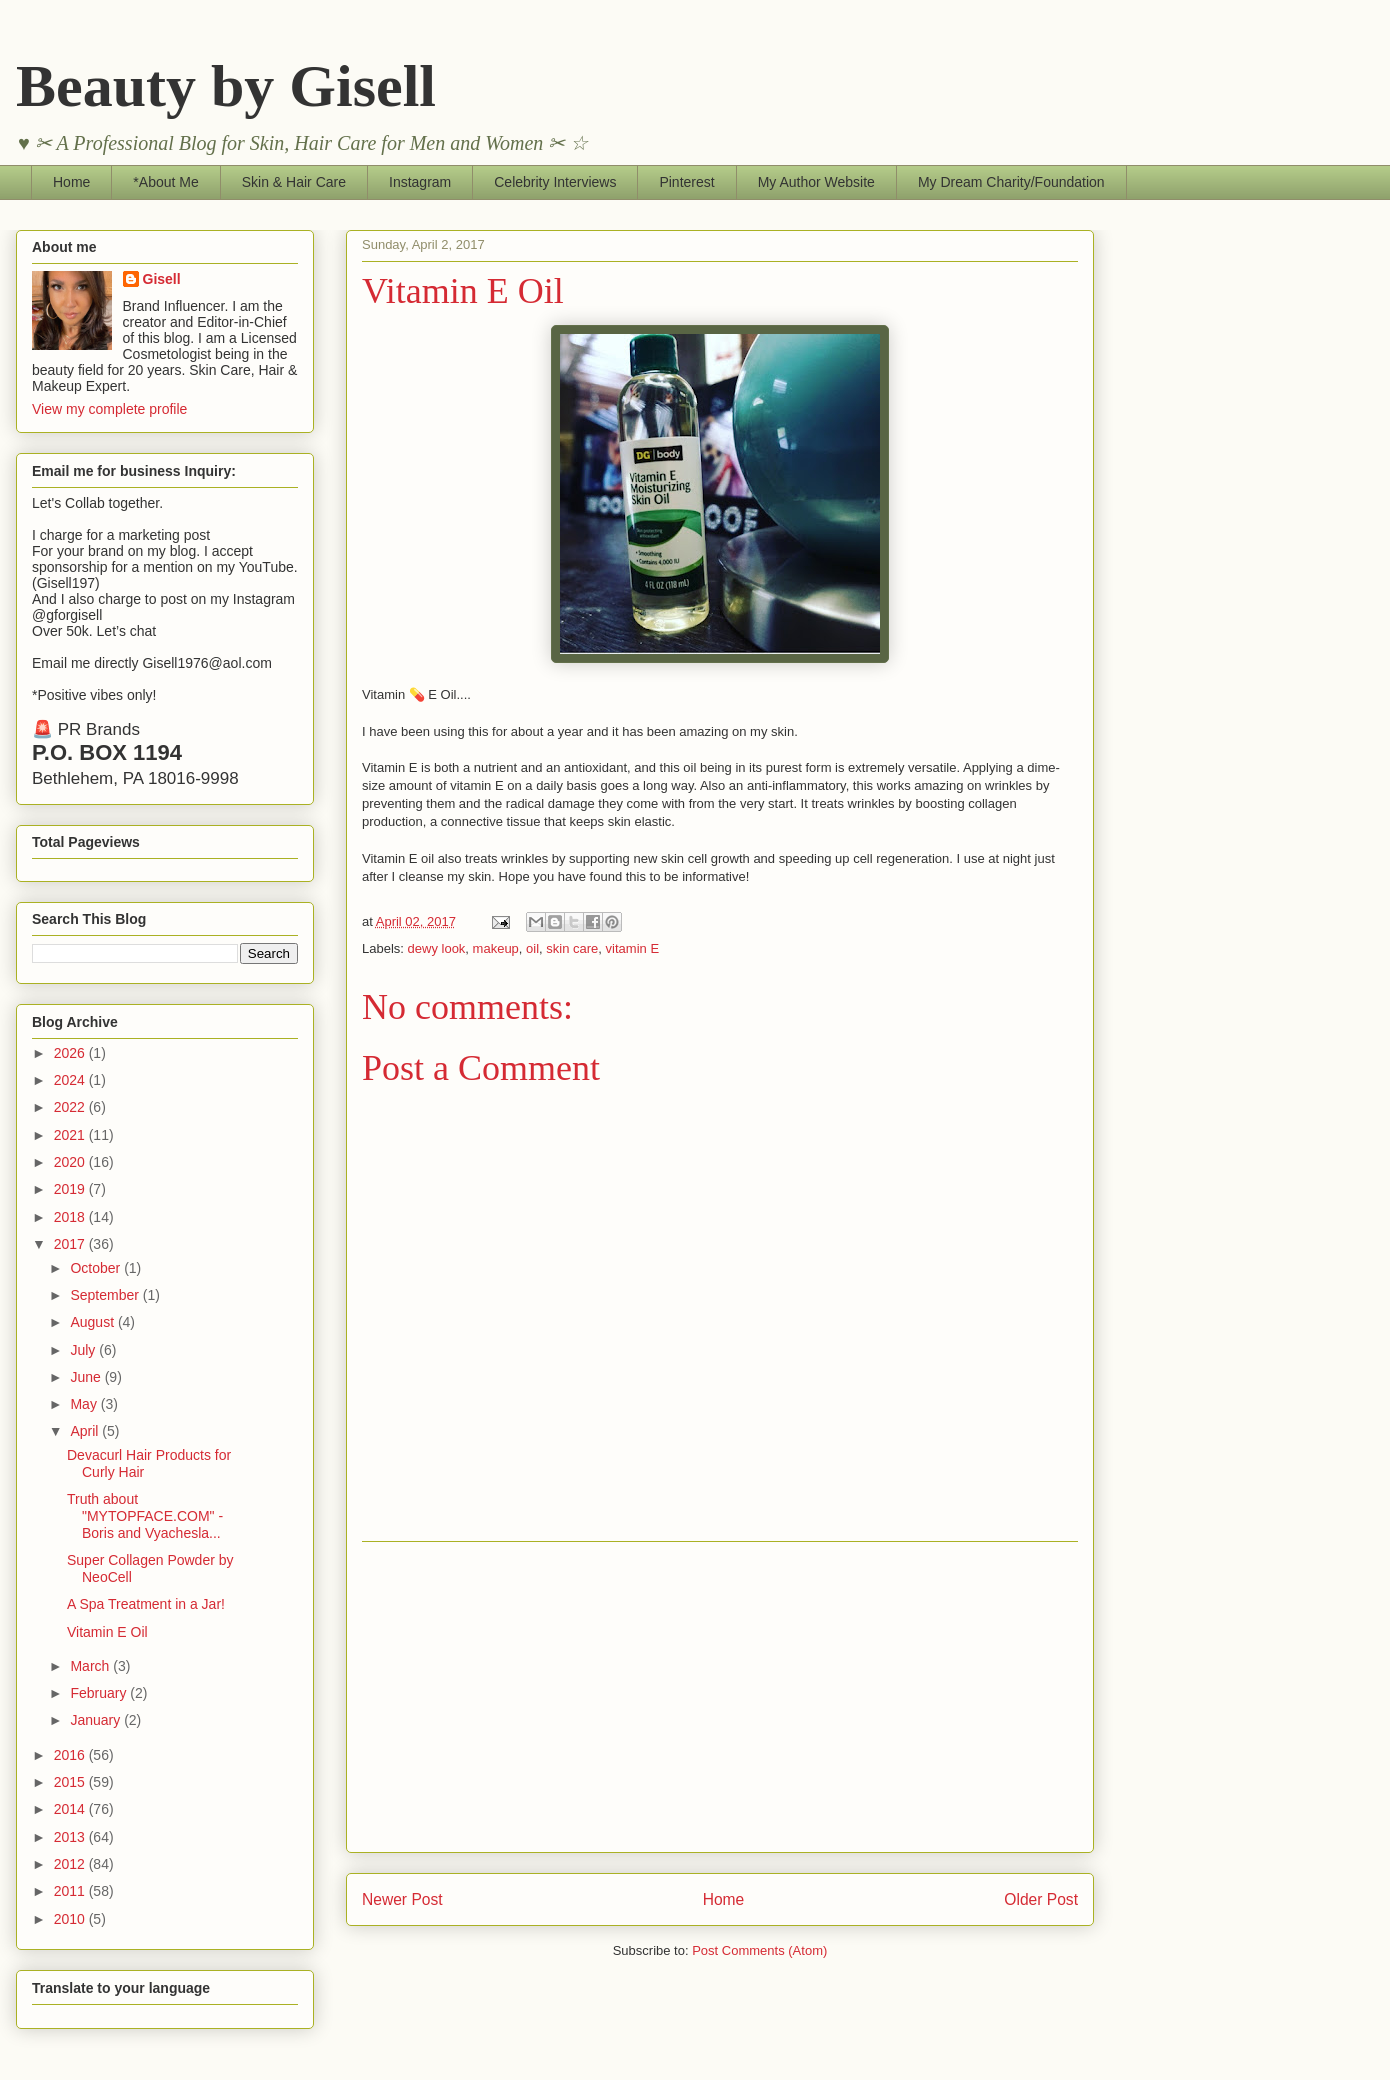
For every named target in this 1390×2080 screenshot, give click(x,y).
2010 (71, 1919)
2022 (71, 1107)
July (84, 1350)
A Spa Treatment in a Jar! (146, 1604)
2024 (71, 1080)
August (93, 1322)
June (87, 1377)
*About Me (165, 182)
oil (532, 948)
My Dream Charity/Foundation (1011, 182)
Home (71, 182)
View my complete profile (109, 409)
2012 (71, 1864)
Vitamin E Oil (107, 1632)
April (86, 1431)
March (91, 1666)
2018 (71, 1217)
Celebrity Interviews (555, 182)
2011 (71, 1891)
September (106, 1295)
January (97, 1720)
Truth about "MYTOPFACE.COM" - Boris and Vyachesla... (145, 1516)
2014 (71, 1809)
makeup (496, 948)
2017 (71, 1244)
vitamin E (632, 948)
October (97, 1268)
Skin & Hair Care (294, 182)
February (100, 1693)
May (85, 1404)
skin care (572, 948)
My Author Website (816, 182)
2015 (71, 1782)
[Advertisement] (720, 1697)
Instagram (420, 182)
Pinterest (686, 182)
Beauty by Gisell (226, 86)
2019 (71, 1189)
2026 (71, 1053)
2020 (71, 1162)
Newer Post (402, 1899)
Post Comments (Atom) (759, 1950)
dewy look (437, 948)
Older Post (1041, 1899)
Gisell (162, 279)
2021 (71, 1135)
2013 (71, 1837)
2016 (71, 1755)
